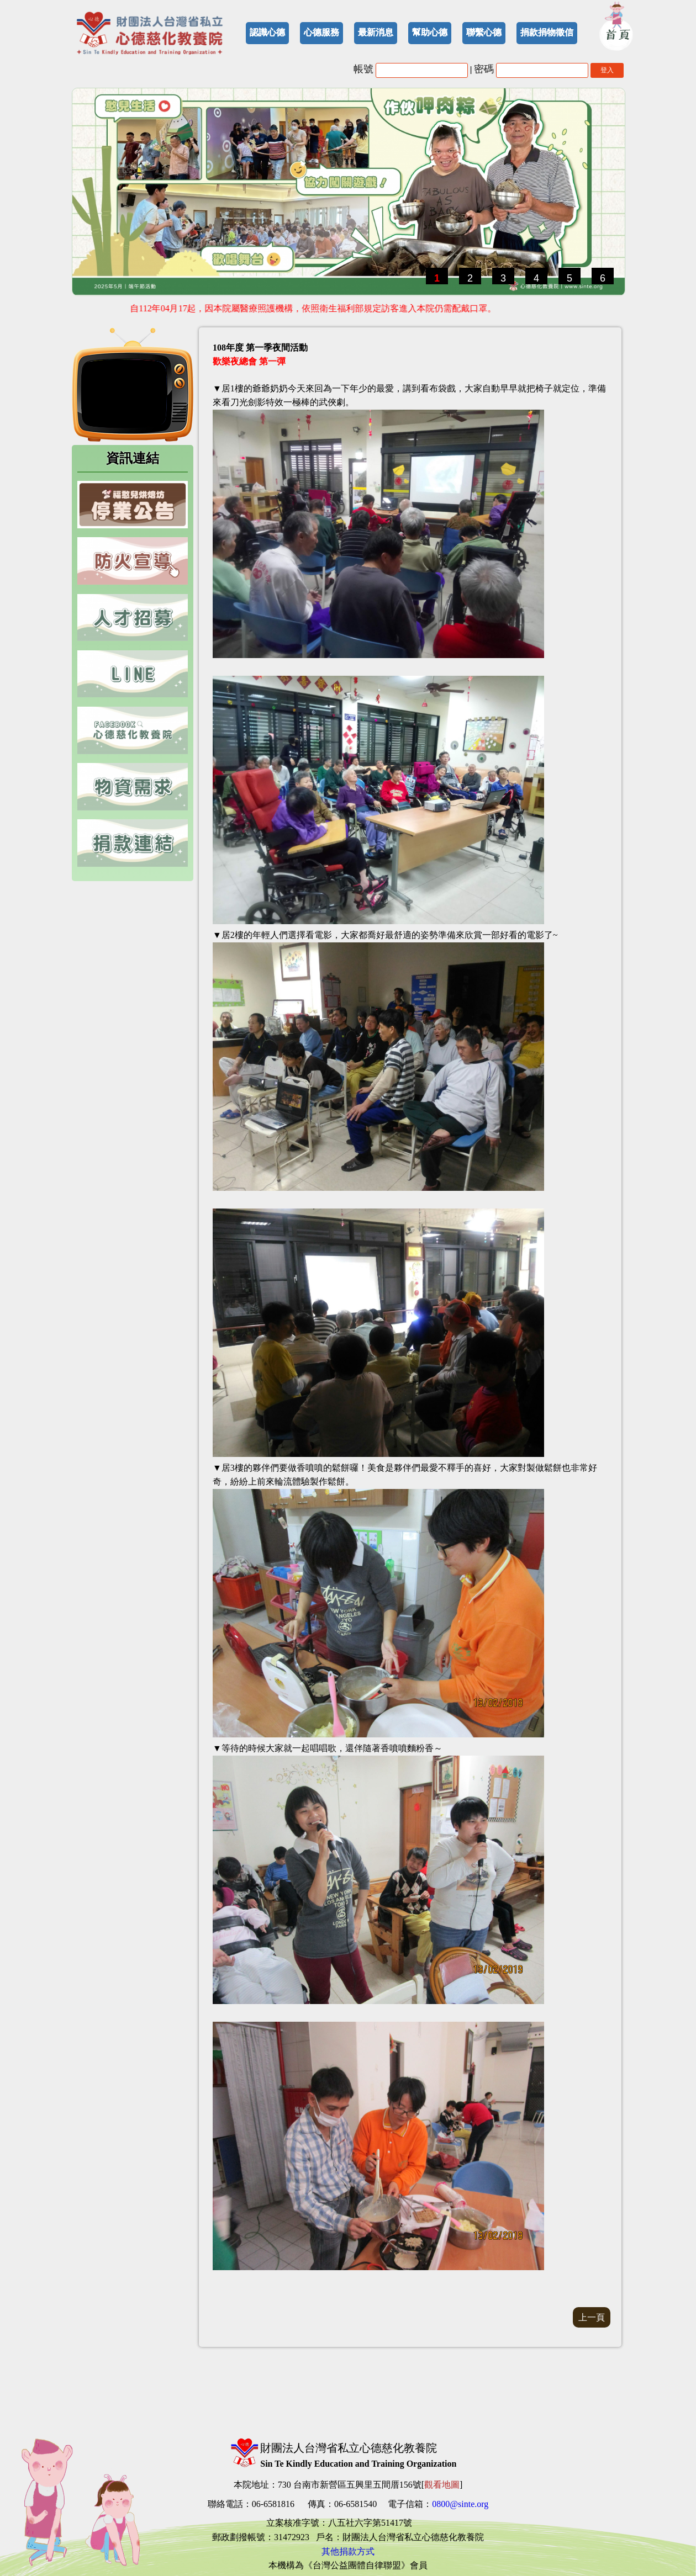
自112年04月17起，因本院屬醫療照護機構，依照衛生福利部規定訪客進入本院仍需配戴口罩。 (317, 308)
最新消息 (375, 32)
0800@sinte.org (460, 2504)
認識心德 (267, 32)
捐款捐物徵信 (546, 32)
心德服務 (321, 32)
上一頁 (591, 2317)
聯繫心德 (484, 32)
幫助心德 (429, 32)
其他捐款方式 (348, 2551)
